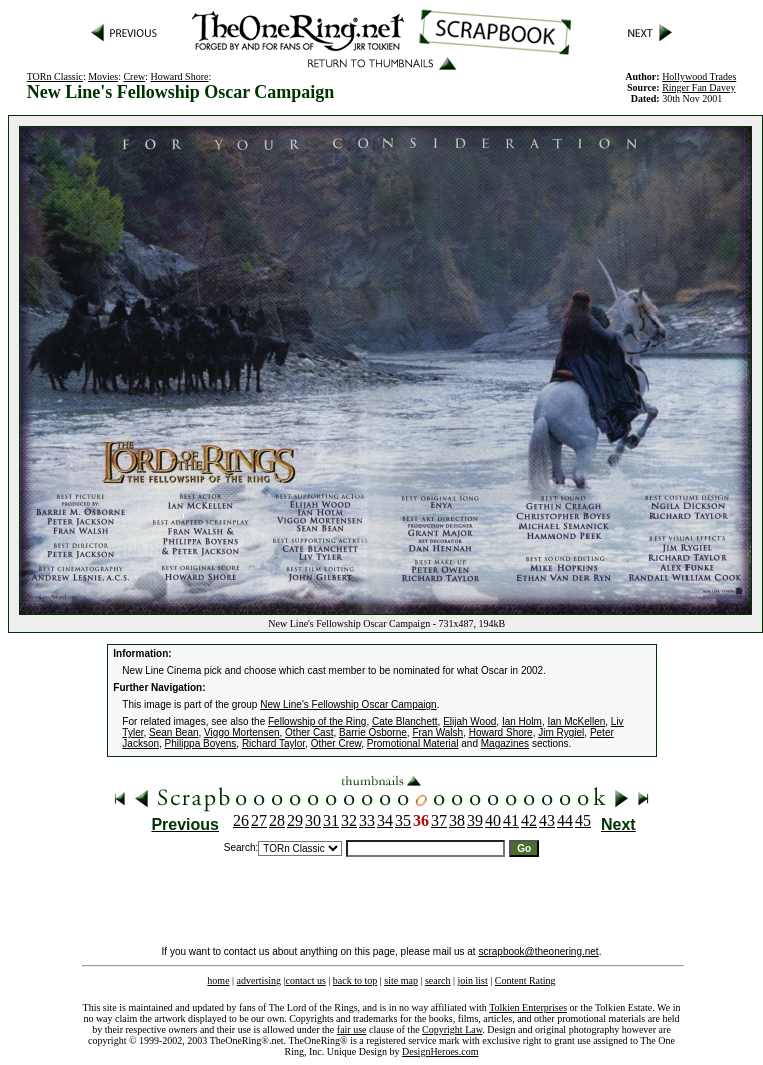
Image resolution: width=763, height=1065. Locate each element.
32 (349, 820)
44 (565, 820)
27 (259, 820)
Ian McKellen (576, 721)
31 (331, 820)
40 (493, 820)
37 (439, 820)
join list (472, 980)
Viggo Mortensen (241, 732)
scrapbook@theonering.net (538, 951)
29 (295, 820)
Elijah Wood (469, 721)
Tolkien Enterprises (528, 1007)
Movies (103, 76)
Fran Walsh (437, 732)
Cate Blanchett (405, 721)
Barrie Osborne (373, 732)
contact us (306, 980)
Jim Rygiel (561, 732)
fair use (352, 1029)
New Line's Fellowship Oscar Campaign (348, 704)
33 (367, 820)
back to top (355, 980)
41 (511, 820)
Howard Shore (179, 76)
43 (547, 820)
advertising (259, 980)
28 (277, 820)
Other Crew (336, 743)
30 (313, 820)
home (218, 980)
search (438, 980)
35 (403, 820)
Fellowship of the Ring (317, 721)
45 (583, 820)
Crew (134, 76)
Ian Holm (522, 721)
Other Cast (309, 732)
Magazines (505, 743)
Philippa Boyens (201, 743)
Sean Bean (174, 732)
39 (475, 820)
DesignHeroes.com (440, 1051)
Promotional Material (413, 743)
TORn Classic (55, 76)
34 (385, 820)
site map (401, 980)
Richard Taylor (273, 743)
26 (241, 820)
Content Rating (525, 980)
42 (529, 820)
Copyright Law (452, 1029)
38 (457, 820)
